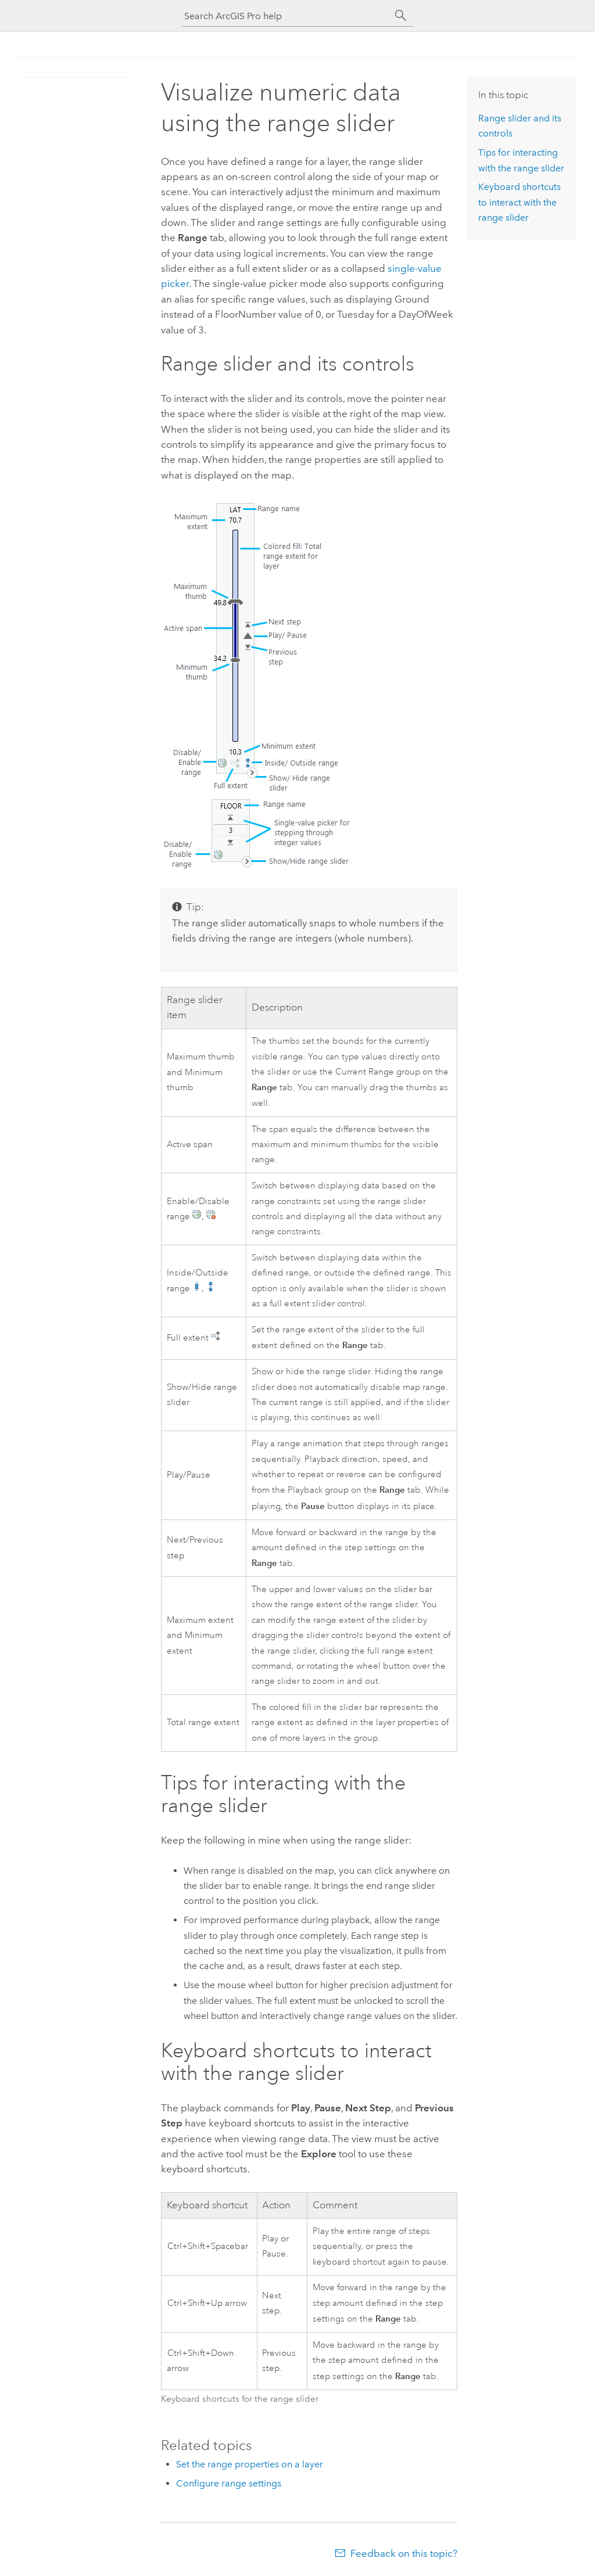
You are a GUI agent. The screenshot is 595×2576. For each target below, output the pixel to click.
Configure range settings (228, 2483)
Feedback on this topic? (403, 2553)
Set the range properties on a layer (249, 2464)
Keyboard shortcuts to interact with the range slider (519, 202)
